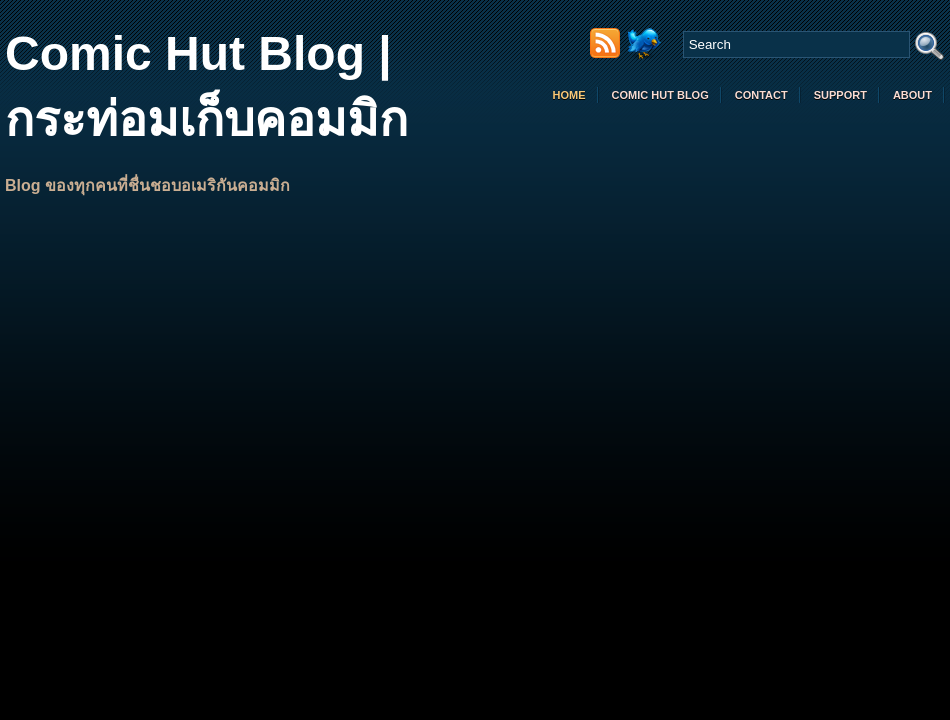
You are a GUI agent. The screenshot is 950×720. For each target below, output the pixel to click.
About (912, 95)
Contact (761, 95)
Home (569, 95)
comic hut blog (660, 95)
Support (840, 95)
